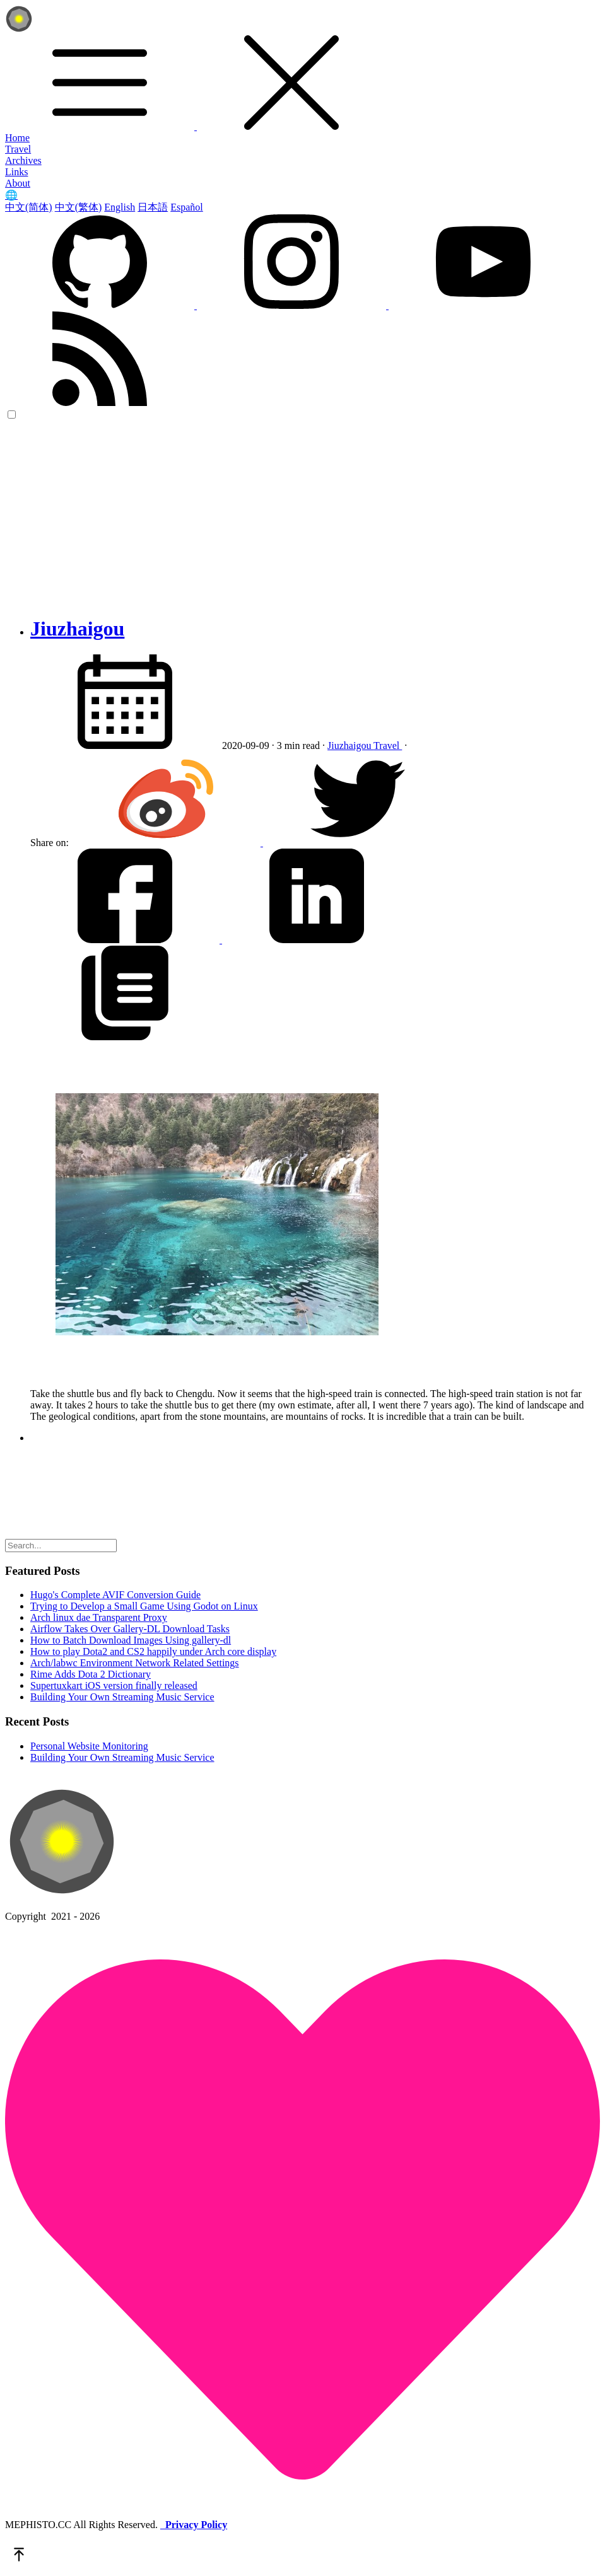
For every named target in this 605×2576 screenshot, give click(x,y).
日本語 (153, 207)
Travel (18, 149)
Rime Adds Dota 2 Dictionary (90, 1674)
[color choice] (12, 414)
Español (186, 207)
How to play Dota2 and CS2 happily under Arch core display (153, 1651)
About (17, 183)
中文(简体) (28, 207)
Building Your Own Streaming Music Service (122, 1696)
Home (17, 137)
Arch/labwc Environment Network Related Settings (134, 1662)
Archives (23, 160)
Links (16, 171)
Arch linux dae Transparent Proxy (98, 1617)
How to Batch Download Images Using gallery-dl (130, 1640)
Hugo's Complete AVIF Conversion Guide (115, 1594)
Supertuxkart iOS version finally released (113, 1685)
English (119, 207)
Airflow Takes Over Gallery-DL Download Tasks (130, 1628)
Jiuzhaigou (77, 628)
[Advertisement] (302, 515)
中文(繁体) (78, 207)
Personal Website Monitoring (89, 1746)
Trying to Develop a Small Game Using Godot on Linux (144, 1606)
